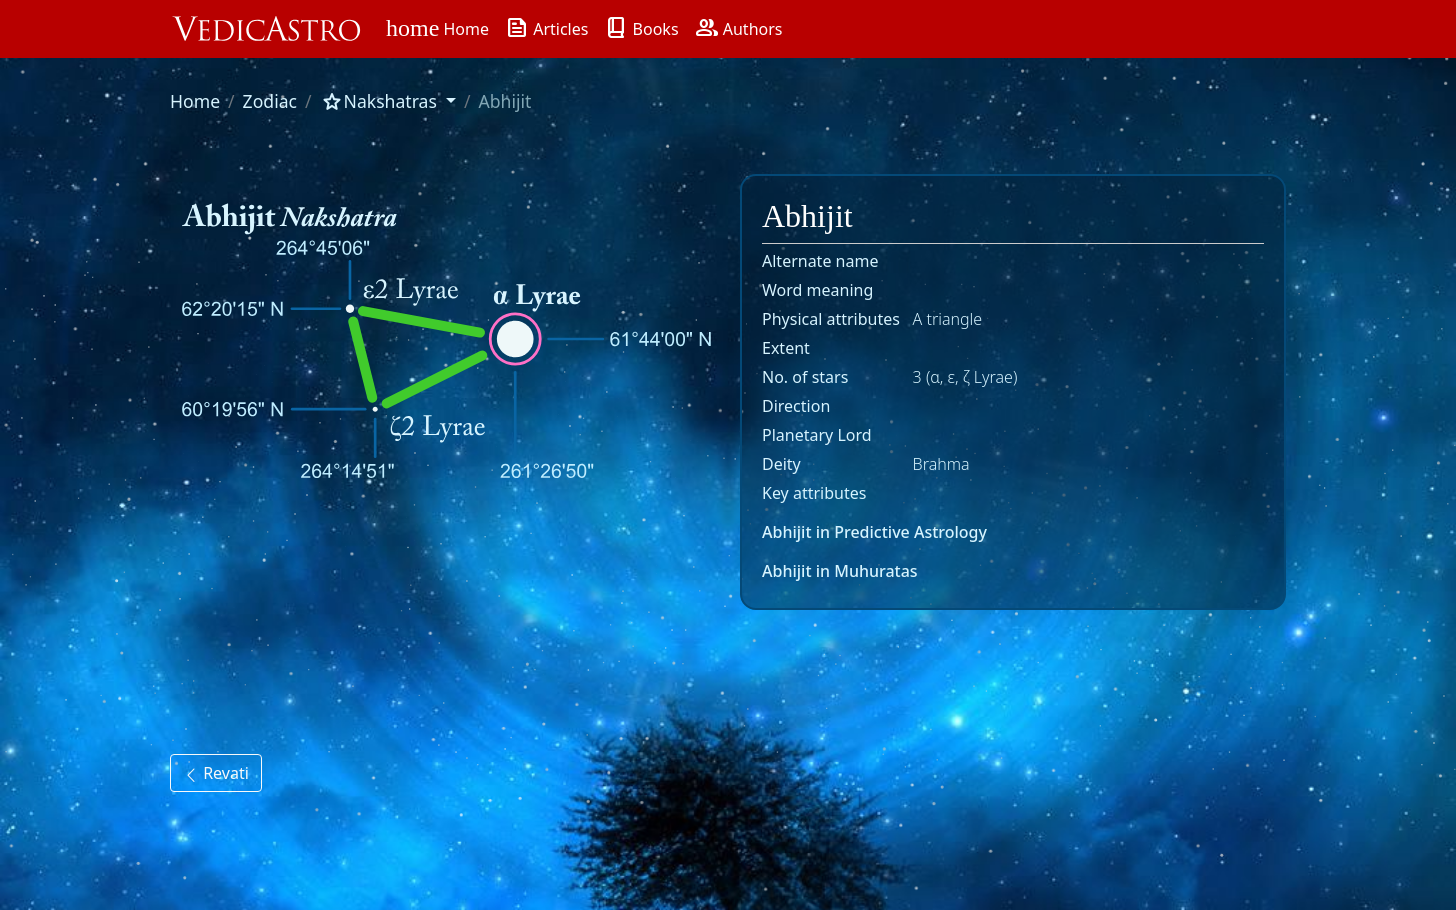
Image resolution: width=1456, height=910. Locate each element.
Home (195, 101)
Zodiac (270, 101)
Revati (216, 773)
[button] (388, 101)
